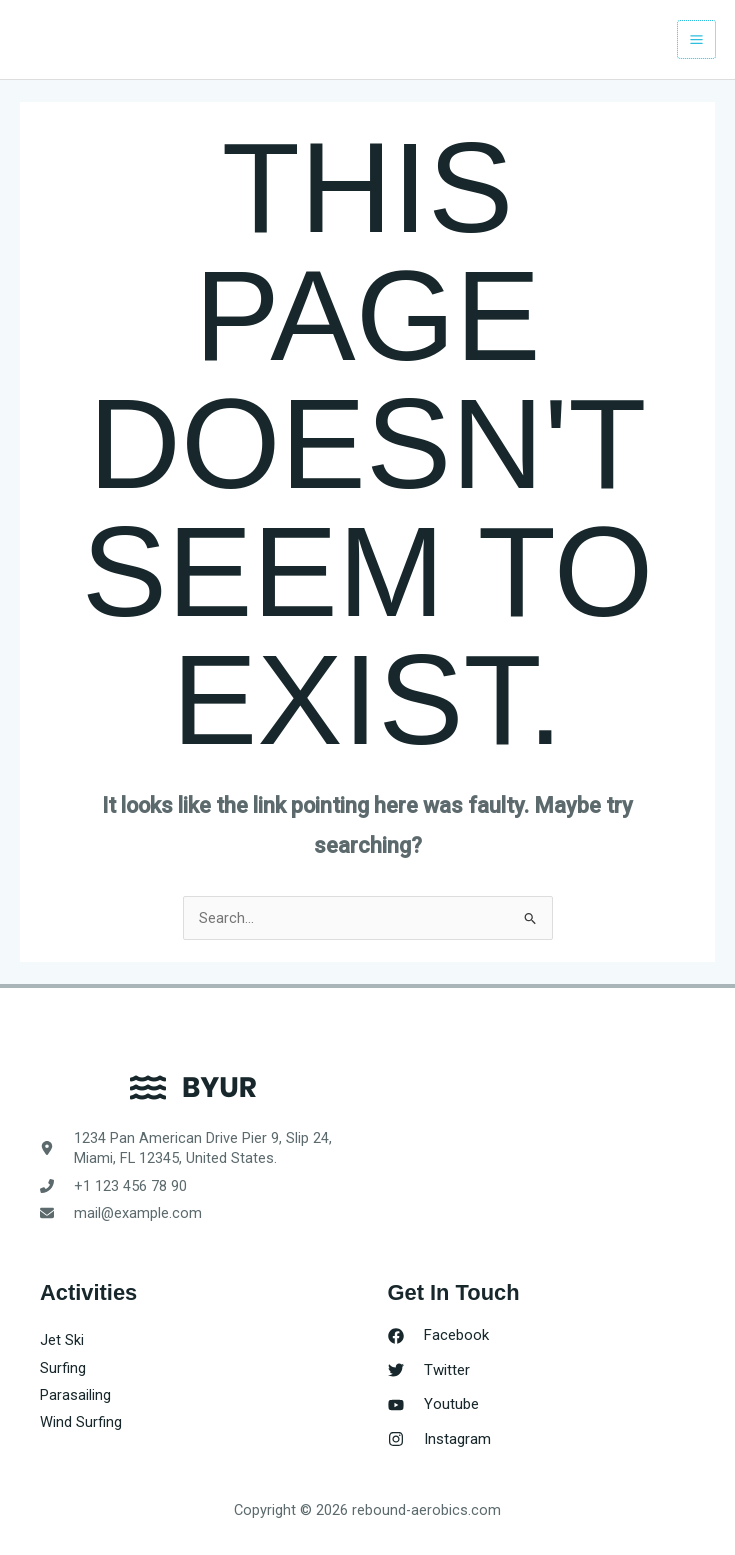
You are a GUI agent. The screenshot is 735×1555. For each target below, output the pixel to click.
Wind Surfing (81, 1422)
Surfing (63, 1368)
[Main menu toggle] (696, 39)
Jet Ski (62, 1340)
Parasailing (75, 1395)
